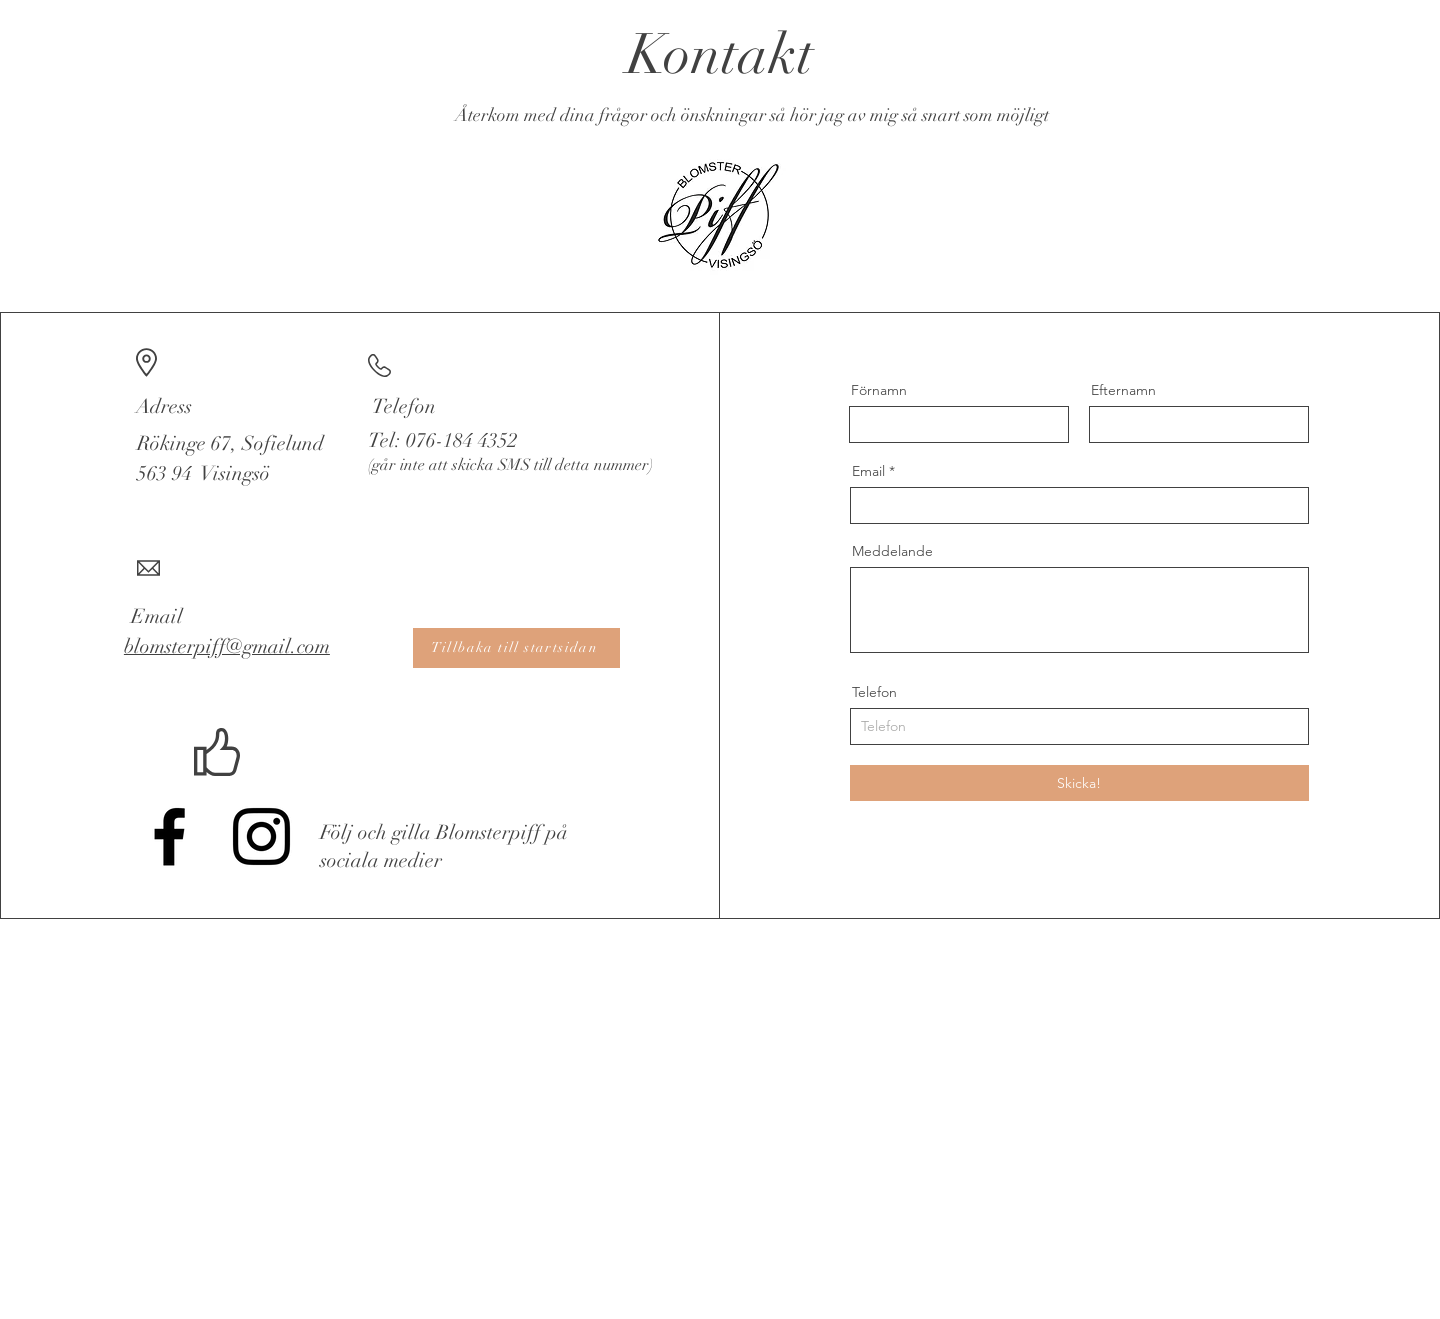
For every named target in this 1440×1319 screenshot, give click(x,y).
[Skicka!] (1079, 783)
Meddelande (892, 551)
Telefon (874, 692)
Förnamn (879, 390)
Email (868, 471)
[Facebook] (169, 836)
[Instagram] (261, 836)
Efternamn (1123, 390)
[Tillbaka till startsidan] (516, 648)
